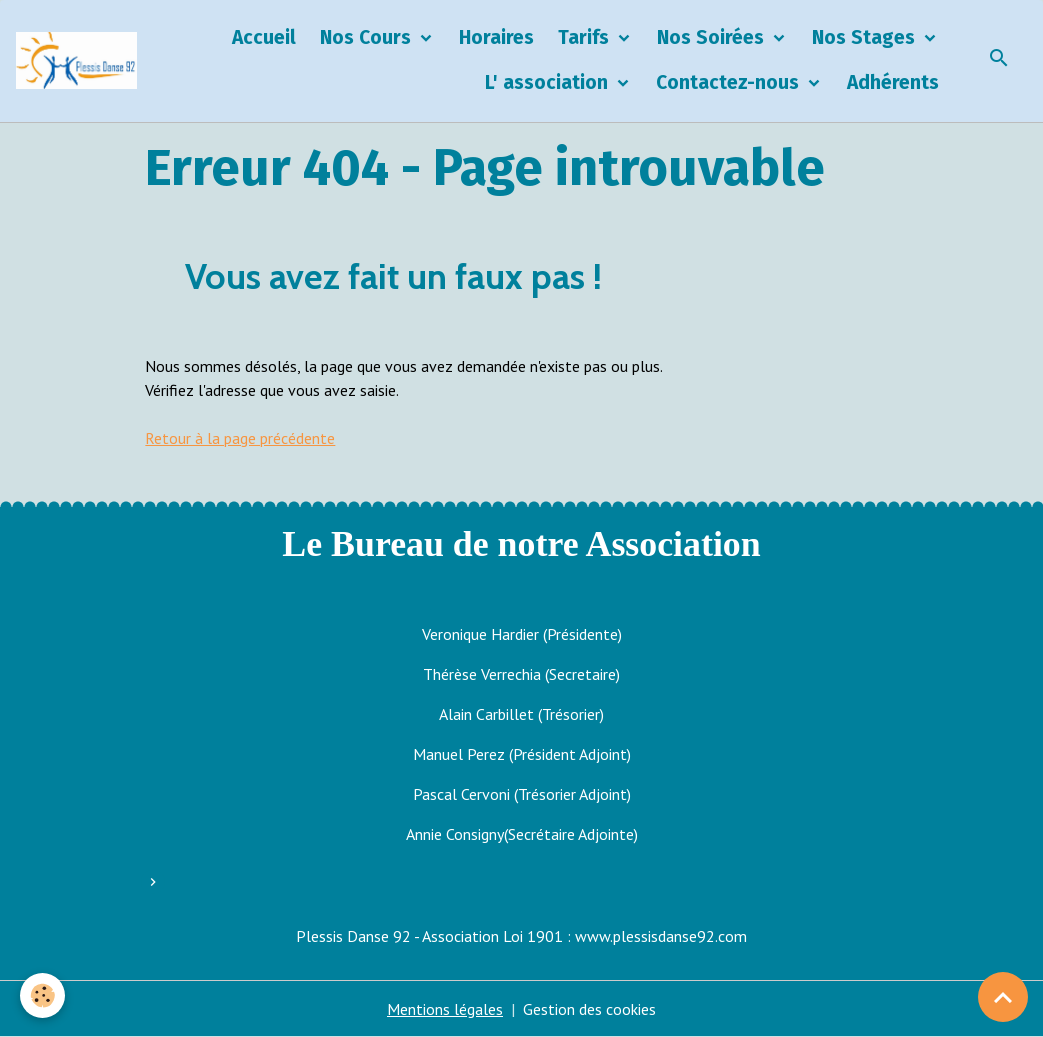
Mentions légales (445, 1009)
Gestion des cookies (589, 1009)
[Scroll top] (1003, 997)
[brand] (76, 60)
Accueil (264, 37)
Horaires (496, 37)
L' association (549, 82)
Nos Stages (866, 37)
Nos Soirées (713, 37)
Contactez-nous (730, 82)
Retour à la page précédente (240, 438)
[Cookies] (42, 995)
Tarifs (586, 37)
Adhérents (893, 82)
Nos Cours (368, 37)
